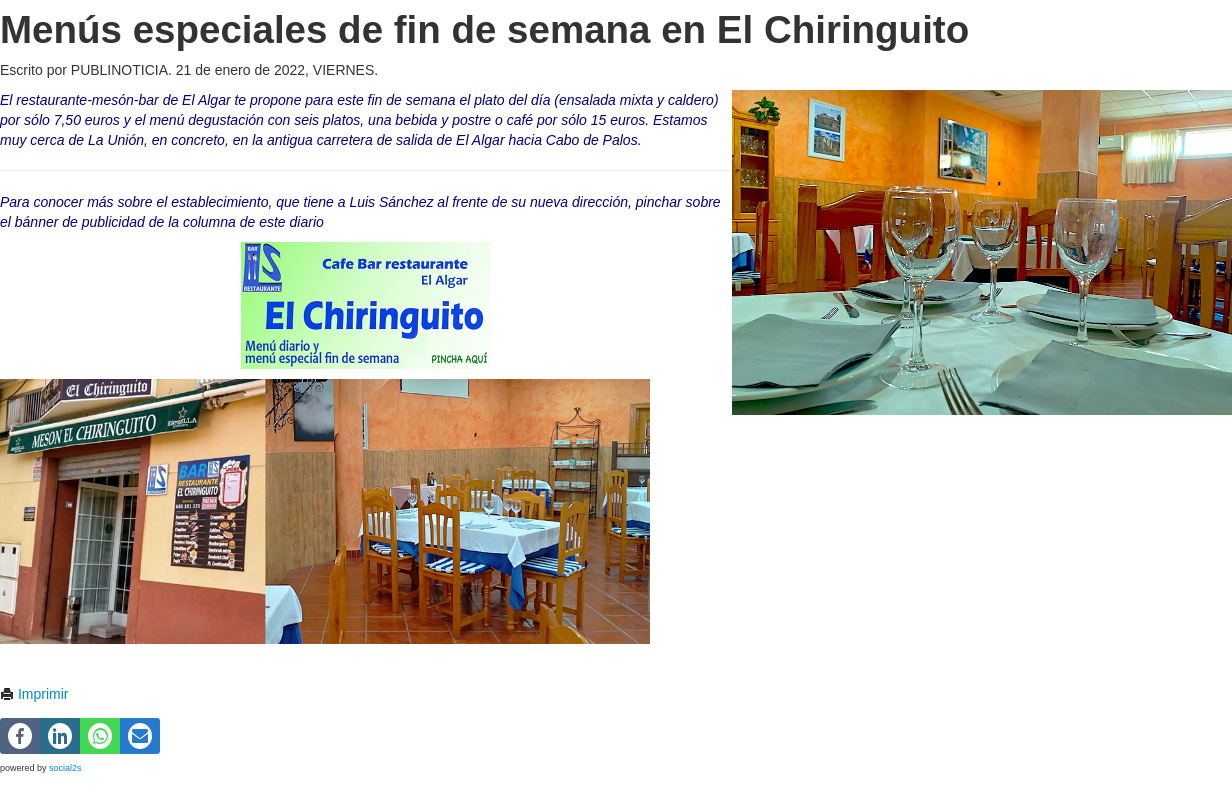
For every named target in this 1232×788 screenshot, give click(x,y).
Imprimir (34, 694)
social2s (65, 768)
